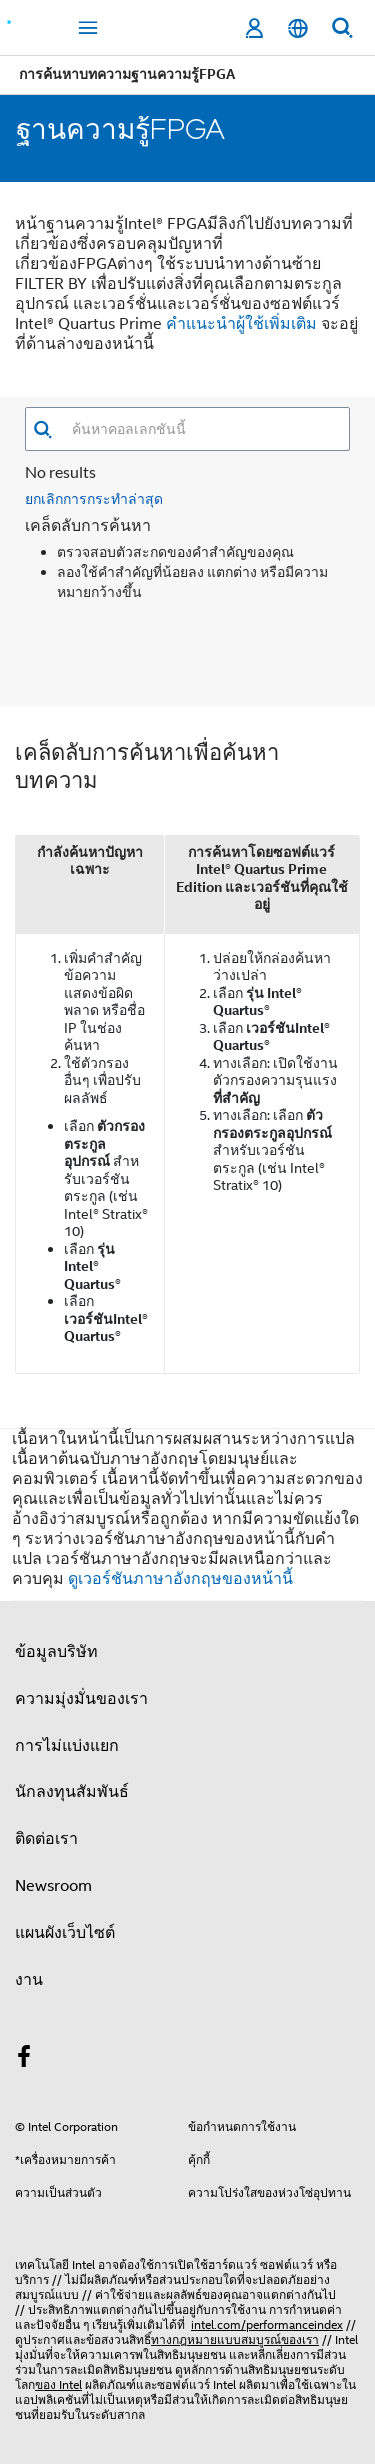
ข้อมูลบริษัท (56, 1652)
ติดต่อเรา (46, 1839)
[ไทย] (298, 28)
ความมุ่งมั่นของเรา (81, 1699)
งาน (29, 1980)
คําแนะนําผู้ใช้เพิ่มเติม (241, 324)
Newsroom (53, 1886)
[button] (42, 429)
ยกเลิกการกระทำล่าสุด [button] (94, 498)
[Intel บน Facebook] (24, 2060)
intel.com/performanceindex (267, 2324)
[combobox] (201, 429)
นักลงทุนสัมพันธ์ (72, 1792)
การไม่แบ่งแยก (67, 1746)
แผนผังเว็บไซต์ (65, 1933)
